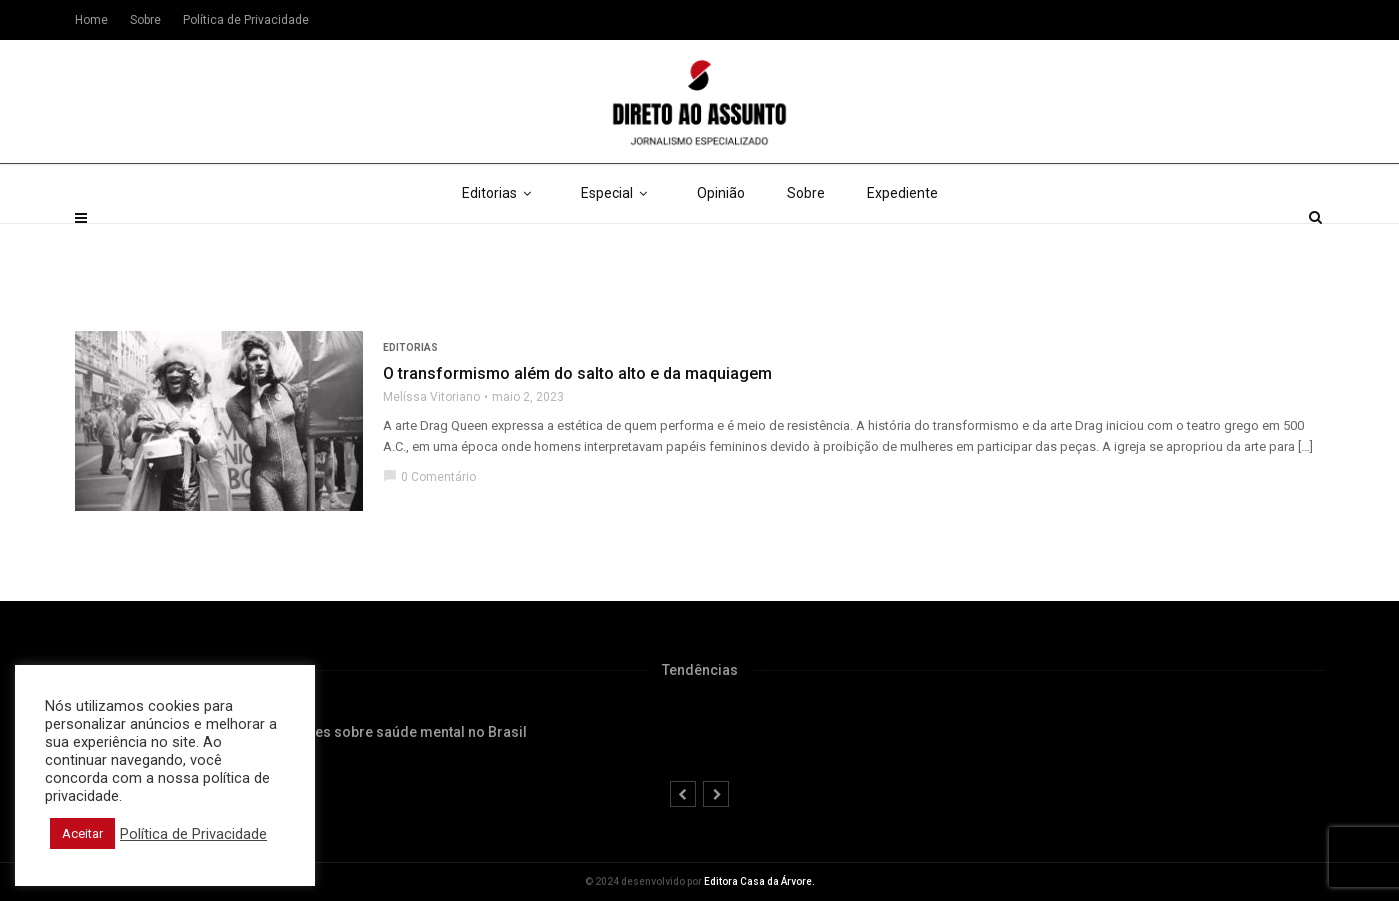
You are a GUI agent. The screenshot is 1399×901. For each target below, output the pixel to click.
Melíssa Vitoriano (431, 397)
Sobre (806, 240)
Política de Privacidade (246, 20)
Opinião (721, 240)
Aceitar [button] (82, 833)
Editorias (500, 240)
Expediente (902, 240)
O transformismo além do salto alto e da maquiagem (577, 373)
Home (91, 20)
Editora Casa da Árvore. (759, 881)
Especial (618, 240)
